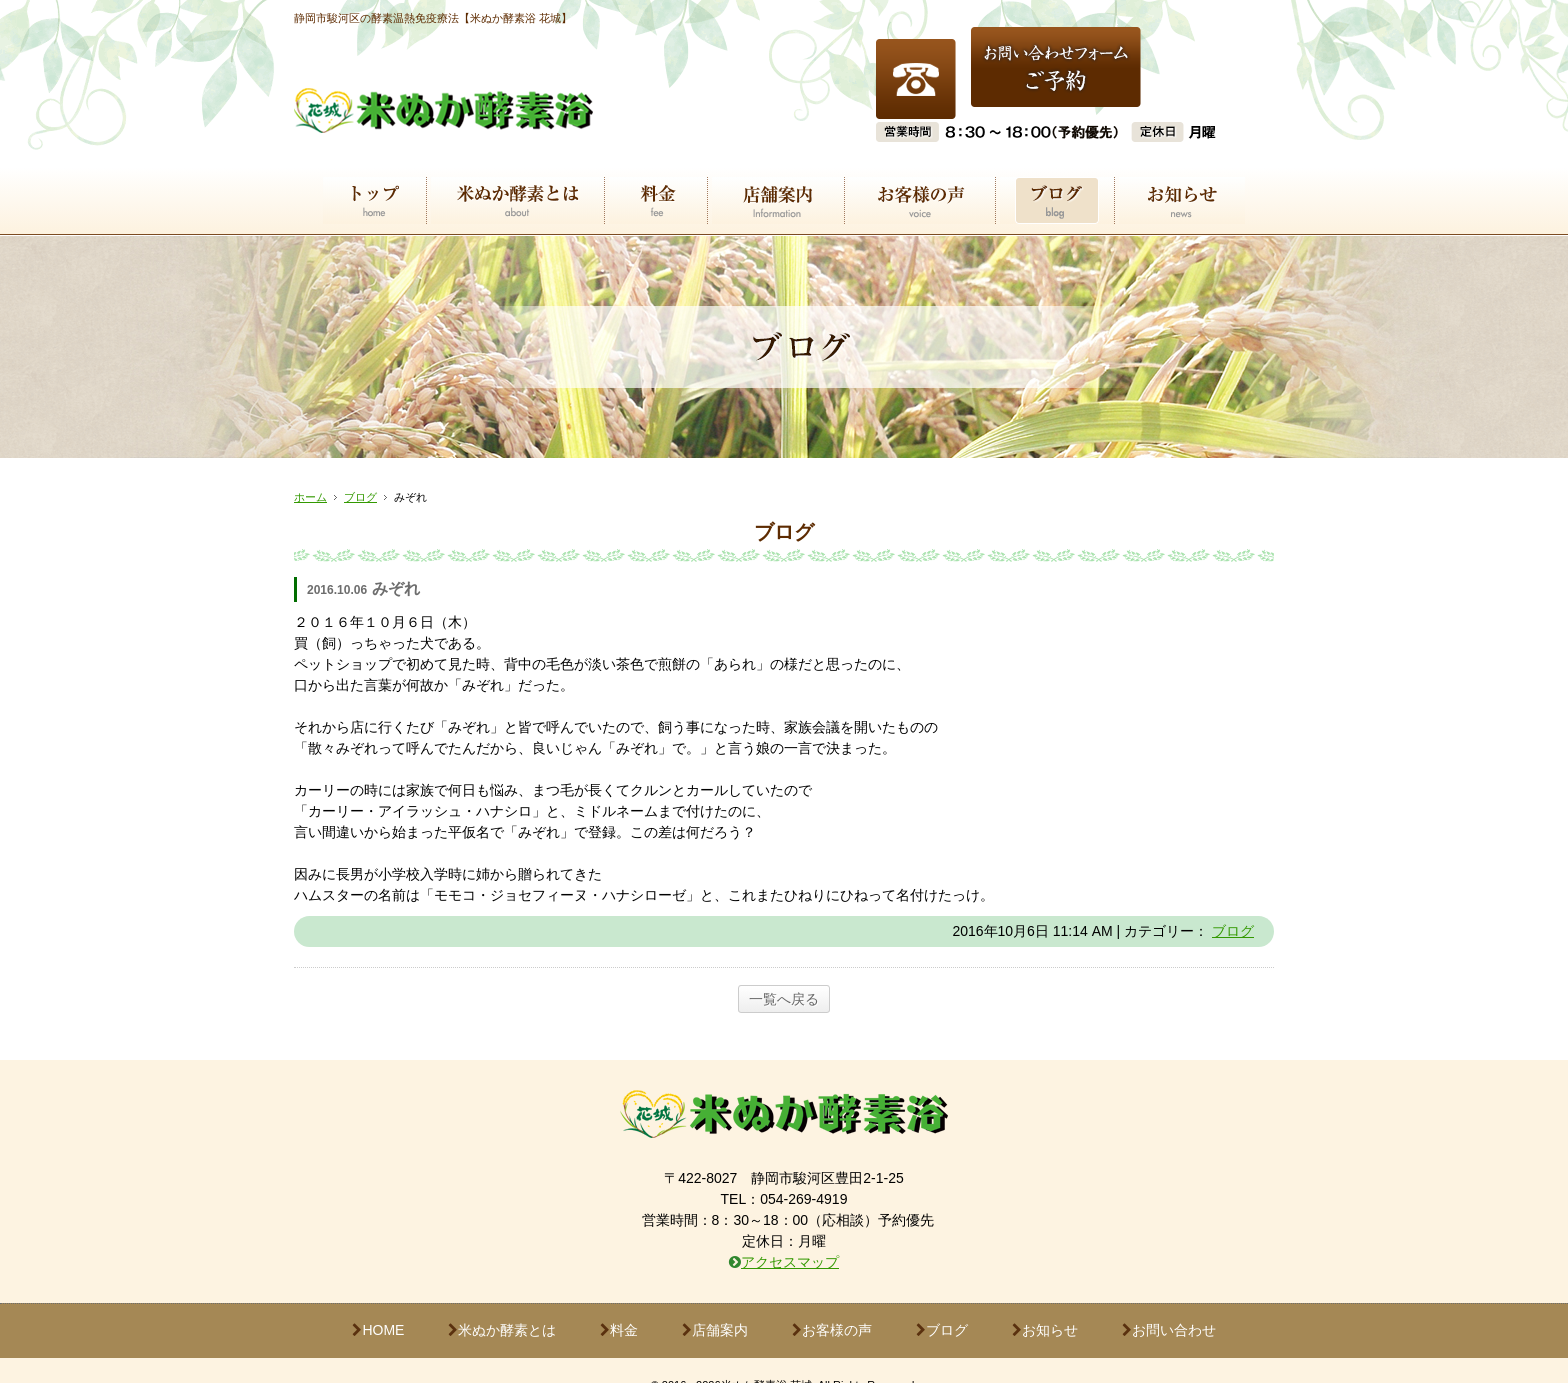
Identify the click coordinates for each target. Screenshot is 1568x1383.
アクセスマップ (790, 1231)
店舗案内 (715, 1299)
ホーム (310, 467)
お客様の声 (832, 1299)
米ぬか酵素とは (502, 1299)
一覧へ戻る (784, 968)
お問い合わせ (1169, 1299)
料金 (619, 1299)
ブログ (360, 467)
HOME (378, 1299)
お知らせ (1045, 1299)
